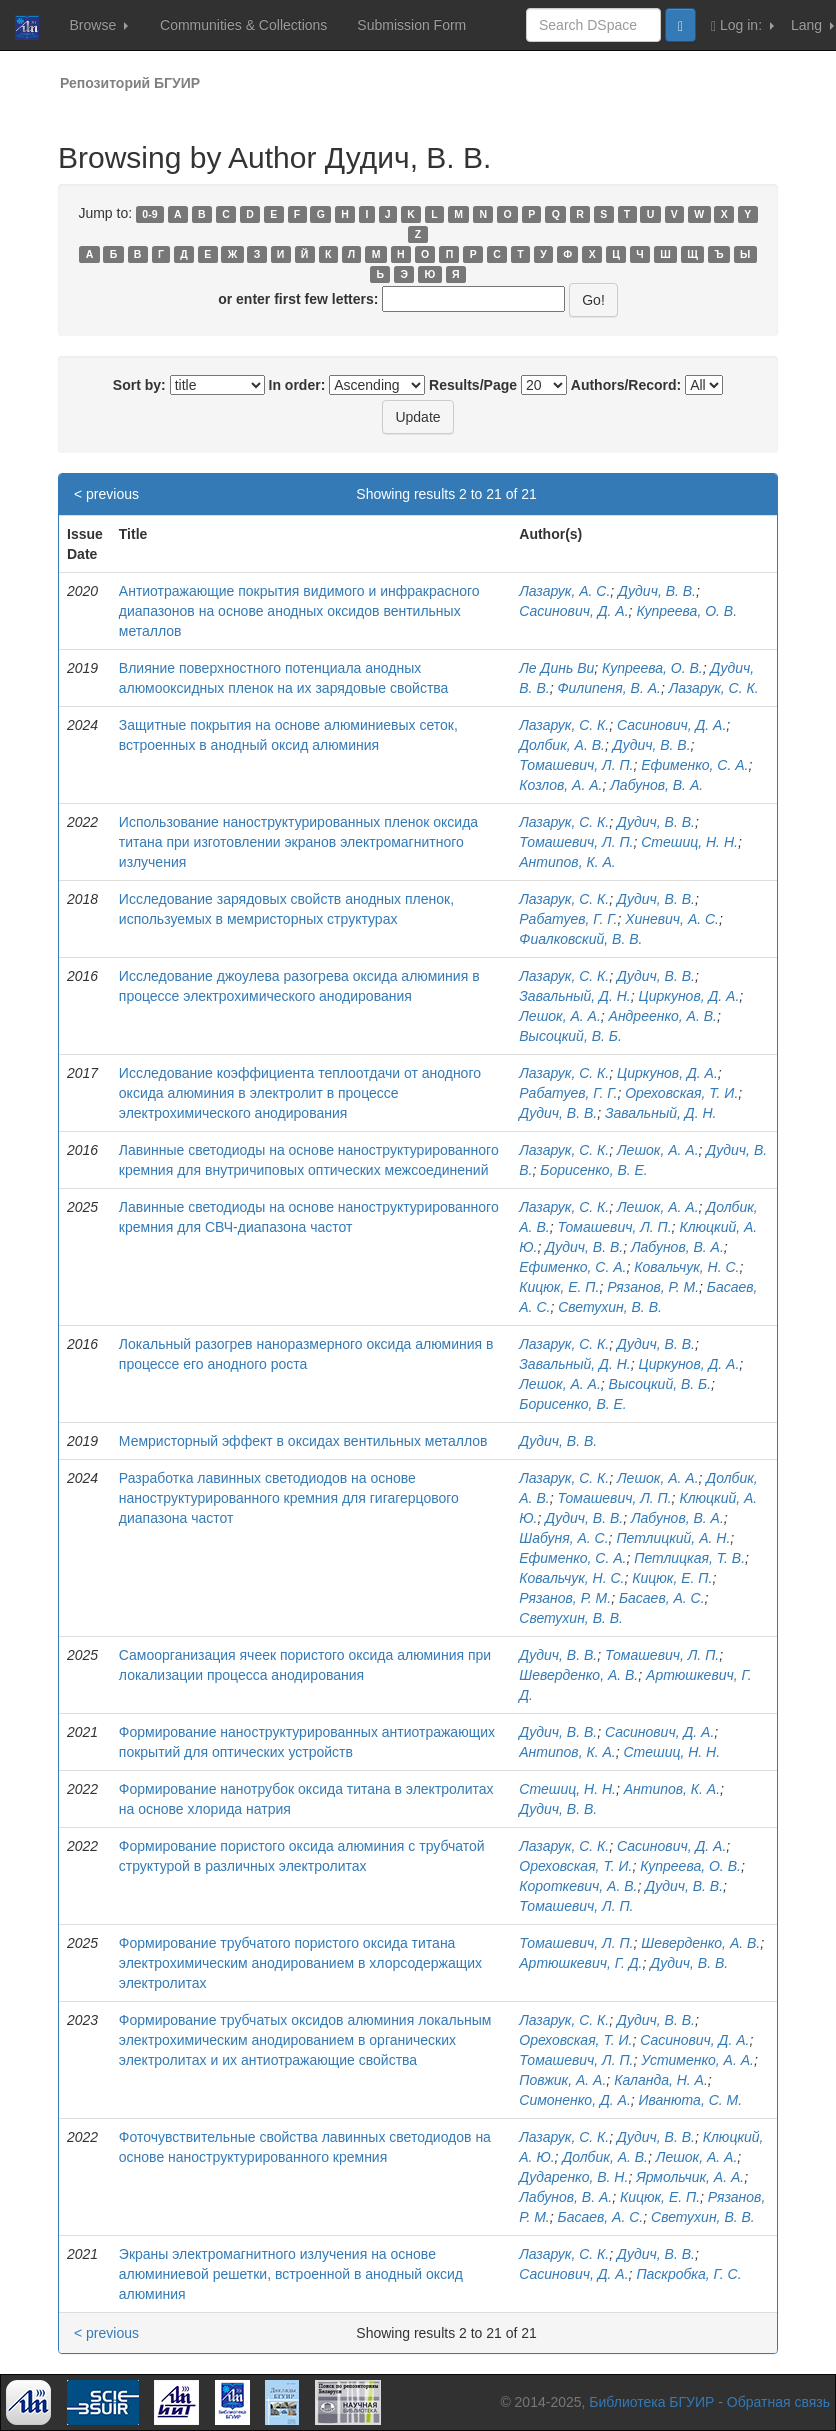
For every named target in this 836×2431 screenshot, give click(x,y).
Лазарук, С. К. (714, 688)
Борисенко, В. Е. (593, 1170)
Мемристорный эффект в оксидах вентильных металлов (303, 1441)
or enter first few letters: (298, 299)
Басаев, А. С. (662, 1598)
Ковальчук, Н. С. (686, 1267)
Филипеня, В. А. (608, 688)
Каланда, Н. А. (661, 2080)
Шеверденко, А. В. (578, 1675)
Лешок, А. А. (560, 1016)
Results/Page (473, 385)
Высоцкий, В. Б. (570, 1036)
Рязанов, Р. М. (653, 1287)
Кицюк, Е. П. (559, 1287)
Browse (98, 25)
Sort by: (139, 385)
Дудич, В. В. (657, 591)
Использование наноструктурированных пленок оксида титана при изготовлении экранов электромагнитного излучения (298, 842)
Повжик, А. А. (562, 2080)
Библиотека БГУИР (651, 2402)
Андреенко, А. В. (663, 1016)
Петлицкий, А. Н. (673, 1538)
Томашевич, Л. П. (576, 765)
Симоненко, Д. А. (575, 2100)
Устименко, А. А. (697, 2060)
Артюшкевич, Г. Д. (580, 1963)
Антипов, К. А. (567, 862)
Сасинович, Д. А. (573, 611)
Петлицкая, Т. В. (689, 1558)
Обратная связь (778, 2402)
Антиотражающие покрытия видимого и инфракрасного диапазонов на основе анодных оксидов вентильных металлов (299, 611)
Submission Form (411, 25)
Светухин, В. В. (610, 1307)
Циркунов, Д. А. (689, 996)
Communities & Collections (243, 25)
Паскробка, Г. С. (688, 2274)
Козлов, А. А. (560, 785)
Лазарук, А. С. (564, 591)
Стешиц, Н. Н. (689, 842)
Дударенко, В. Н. (573, 2177)
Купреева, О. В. (686, 611)
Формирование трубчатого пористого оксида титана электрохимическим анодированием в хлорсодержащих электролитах (300, 1963)
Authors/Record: (626, 385)
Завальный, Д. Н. (574, 996)
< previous (106, 494)
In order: (297, 385)
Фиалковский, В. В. (580, 939)
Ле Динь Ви (556, 668)
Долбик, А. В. (562, 745)
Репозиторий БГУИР (130, 83)
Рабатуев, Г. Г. (568, 919)
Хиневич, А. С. (672, 919)
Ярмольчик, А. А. (690, 2177)
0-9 (149, 214)
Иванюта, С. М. (691, 2100)
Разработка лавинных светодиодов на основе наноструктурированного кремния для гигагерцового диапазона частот (289, 1498)
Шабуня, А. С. (563, 1538)
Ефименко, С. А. (694, 765)
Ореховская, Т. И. (681, 1093)
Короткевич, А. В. (578, 1886)
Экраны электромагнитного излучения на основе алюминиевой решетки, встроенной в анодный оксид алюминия (291, 2274)
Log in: (742, 25)
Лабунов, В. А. (656, 785)
